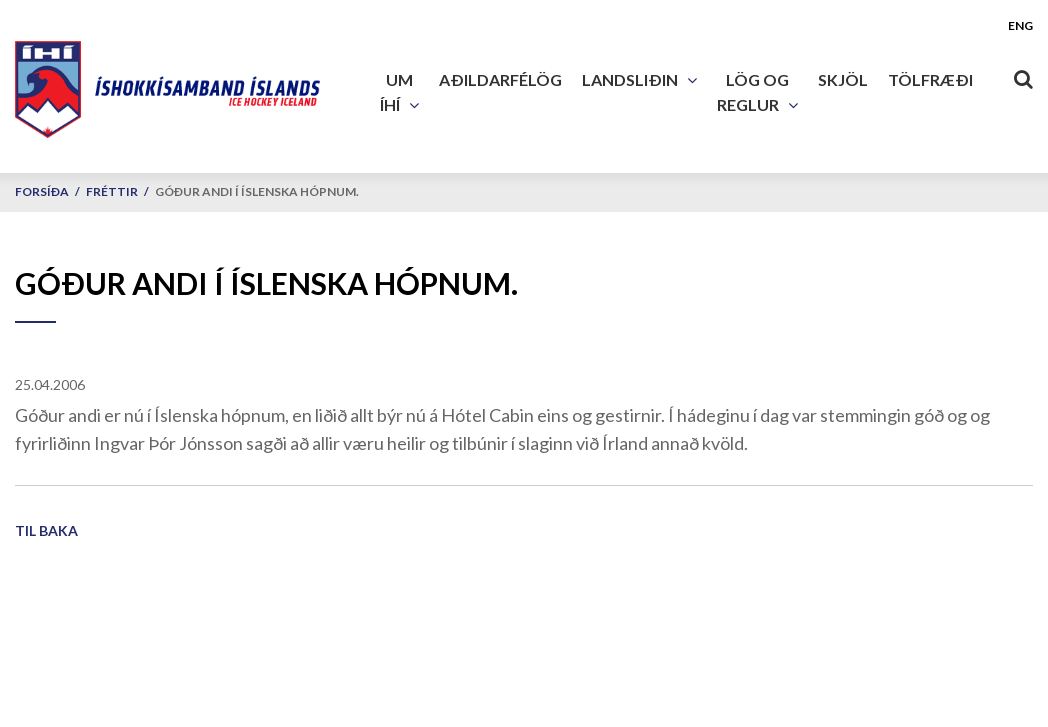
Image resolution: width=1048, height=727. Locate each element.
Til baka (46, 530)
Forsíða (42, 191)
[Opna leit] (1023, 75)
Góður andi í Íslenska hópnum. (257, 191)
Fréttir (112, 191)
